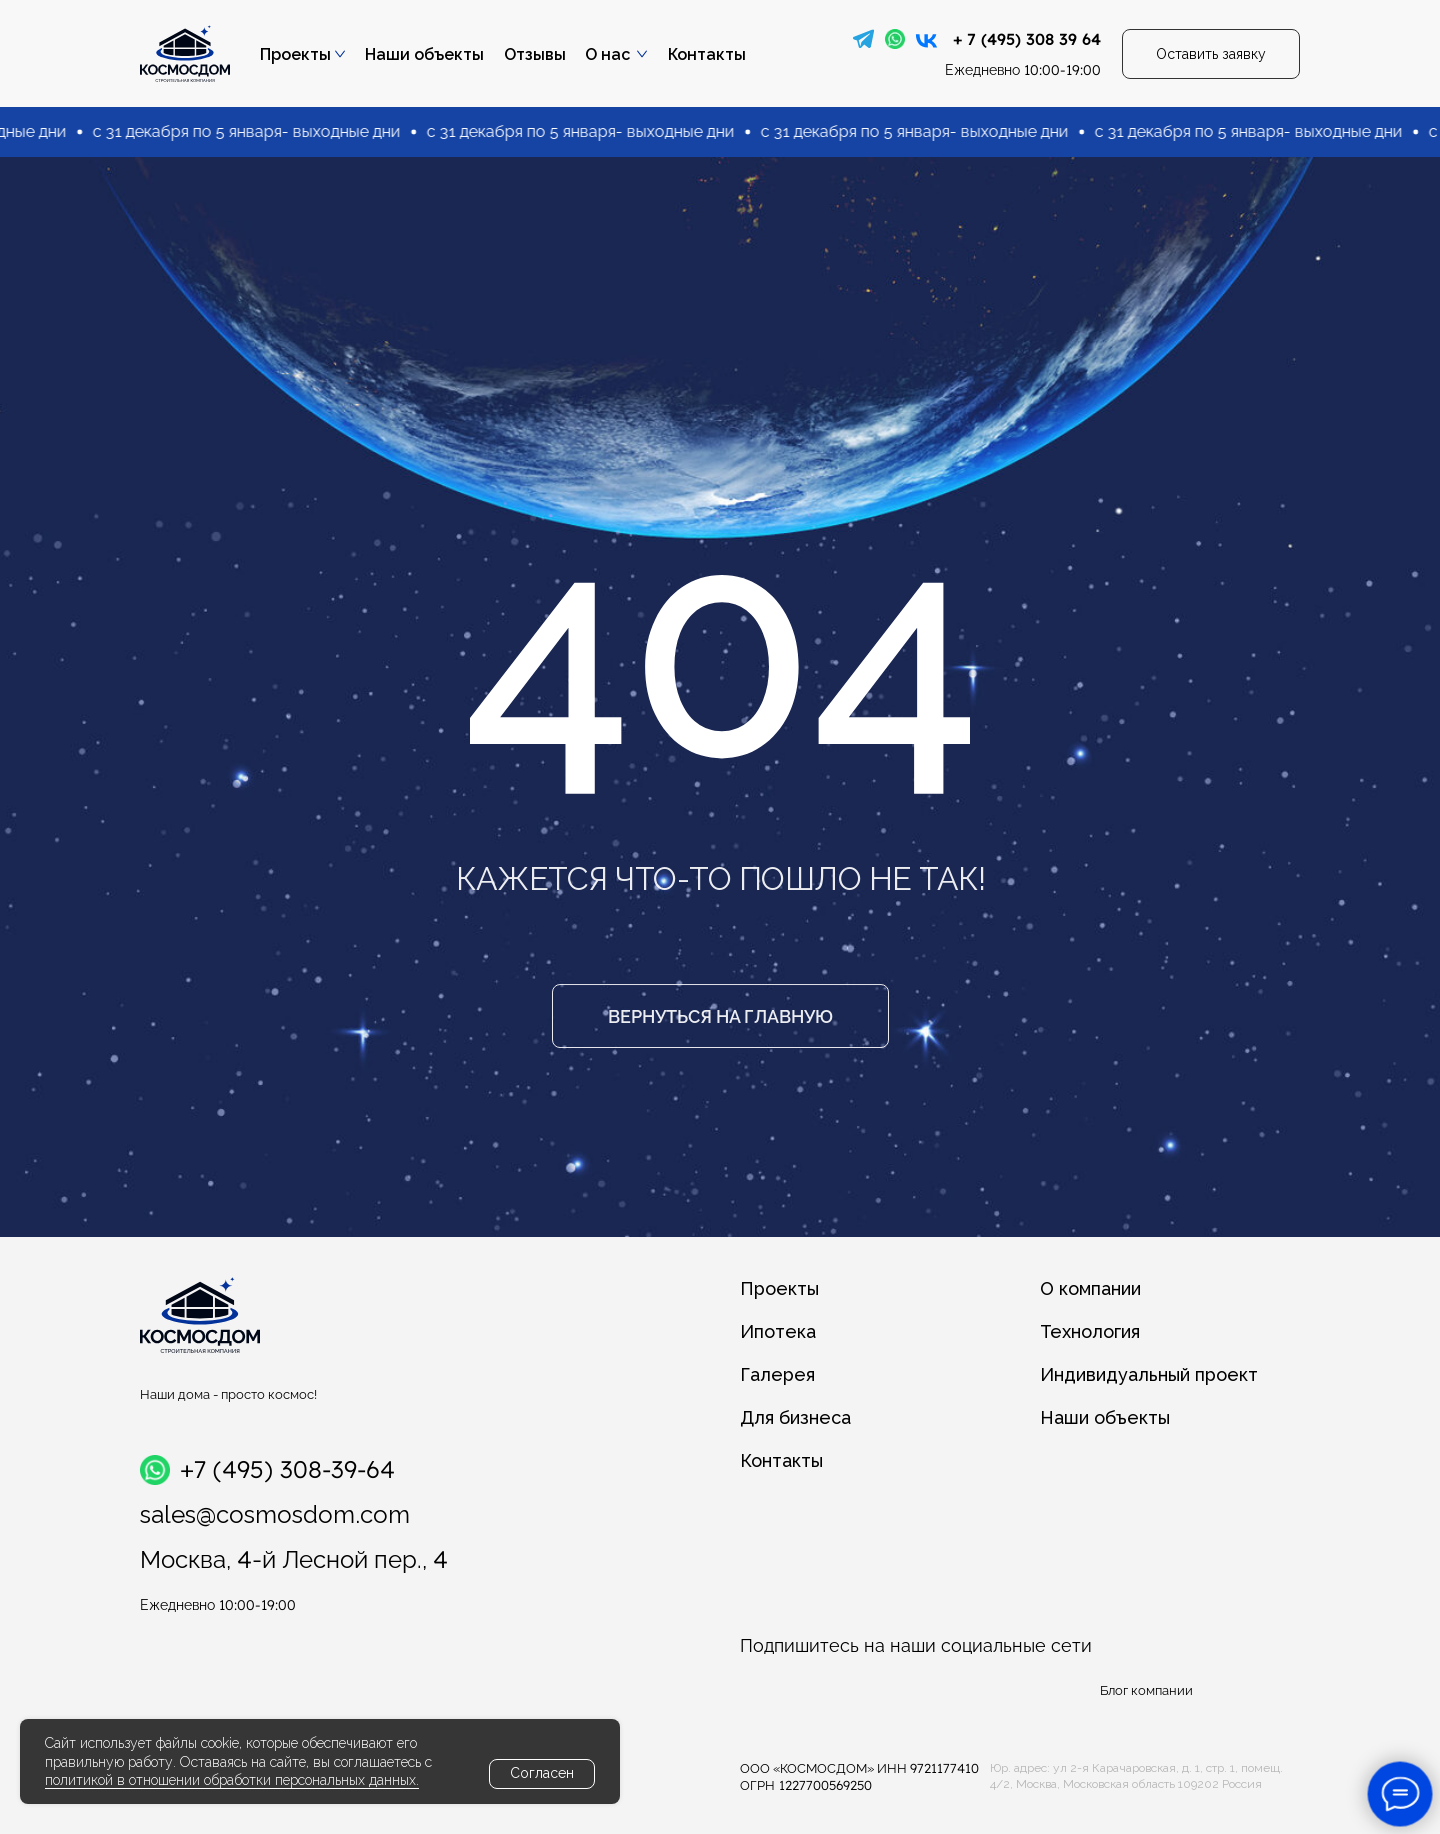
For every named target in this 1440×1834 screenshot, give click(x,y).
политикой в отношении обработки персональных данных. (232, 1780)
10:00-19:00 (1023, 70)
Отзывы (535, 54)
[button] (1211, 54)
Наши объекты (424, 54)
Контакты (707, 54)
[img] (863, 39)
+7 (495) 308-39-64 (287, 1469)
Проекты (295, 54)
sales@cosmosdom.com (275, 1514)
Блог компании (1146, 1690)
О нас (607, 54)
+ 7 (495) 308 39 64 (1027, 39)
